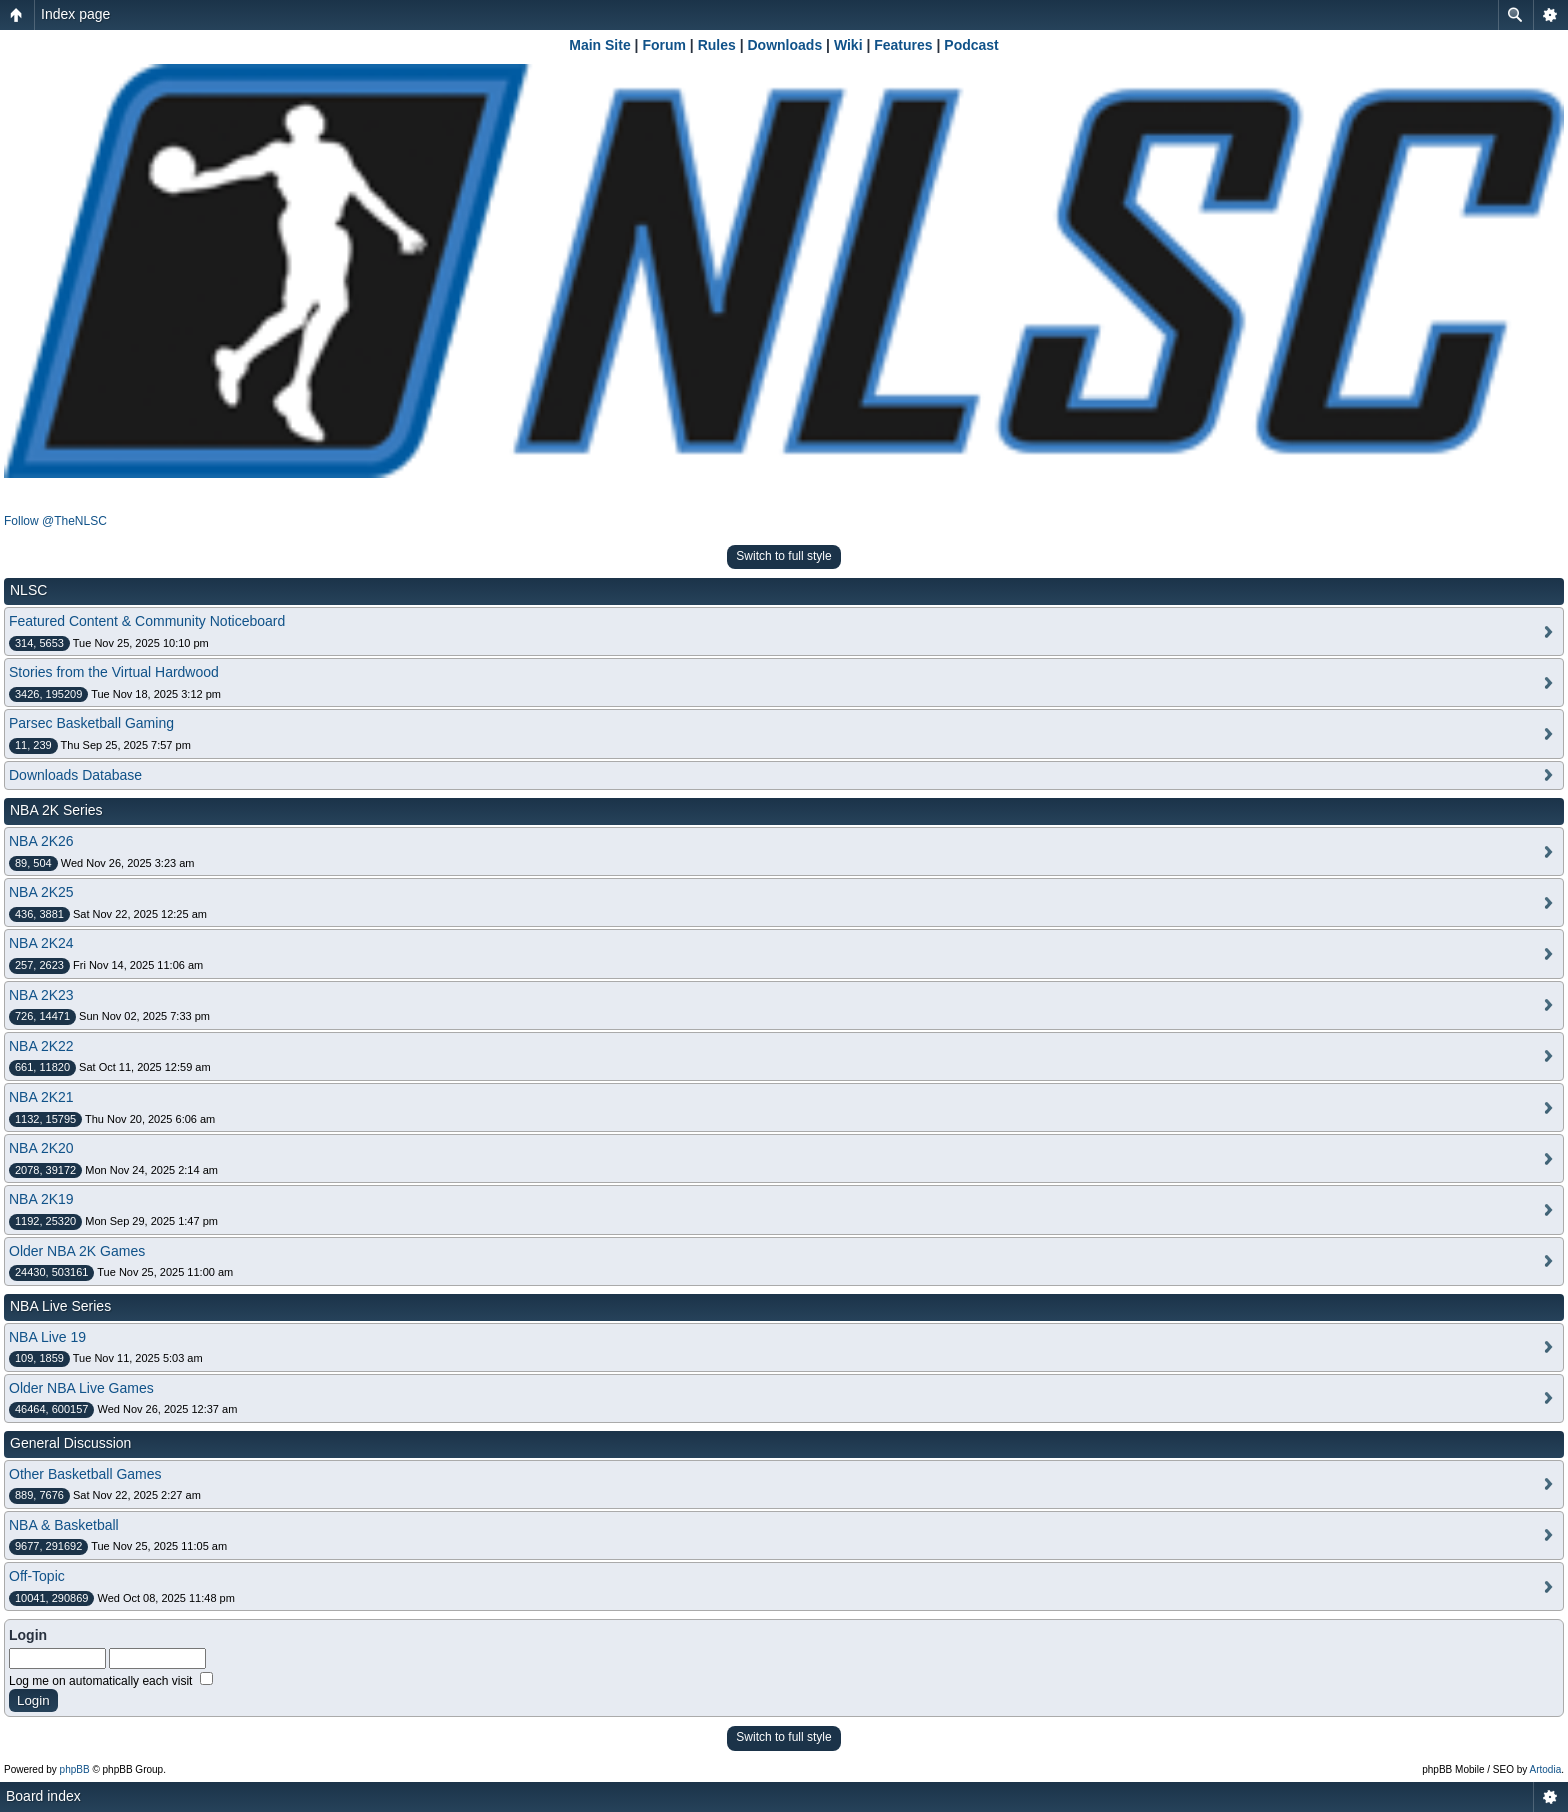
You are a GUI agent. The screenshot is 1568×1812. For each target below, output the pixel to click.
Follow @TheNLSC (55, 521)
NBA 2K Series (56, 810)
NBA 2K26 (41, 841)
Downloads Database (75, 775)
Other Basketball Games (85, 1474)
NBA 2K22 (41, 1046)
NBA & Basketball (64, 1525)
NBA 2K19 (41, 1199)
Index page (75, 14)
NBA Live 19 (47, 1337)
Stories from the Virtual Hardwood (114, 672)
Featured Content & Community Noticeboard (147, 621)
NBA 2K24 (41, 943)
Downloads (785, 45)
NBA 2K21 (41, 1097)
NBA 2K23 (41, 995)
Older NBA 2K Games (77, 1251)
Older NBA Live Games (81, 1388)
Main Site (599, 45)
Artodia (1546, 1769)
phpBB (75, 1769)
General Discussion (70, 1443)
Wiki (848, 45)
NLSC (28, 590)
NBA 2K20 (41, 1148)
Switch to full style (783, 556)
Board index (43, 1796)
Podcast (971, 45)
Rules (717, 45)
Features (903, 45)
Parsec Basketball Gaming (91, 723)
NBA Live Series (60, 1306)
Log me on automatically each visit (111, 1681)
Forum (664, 45)
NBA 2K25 (41, 892)
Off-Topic (37, 1576)
